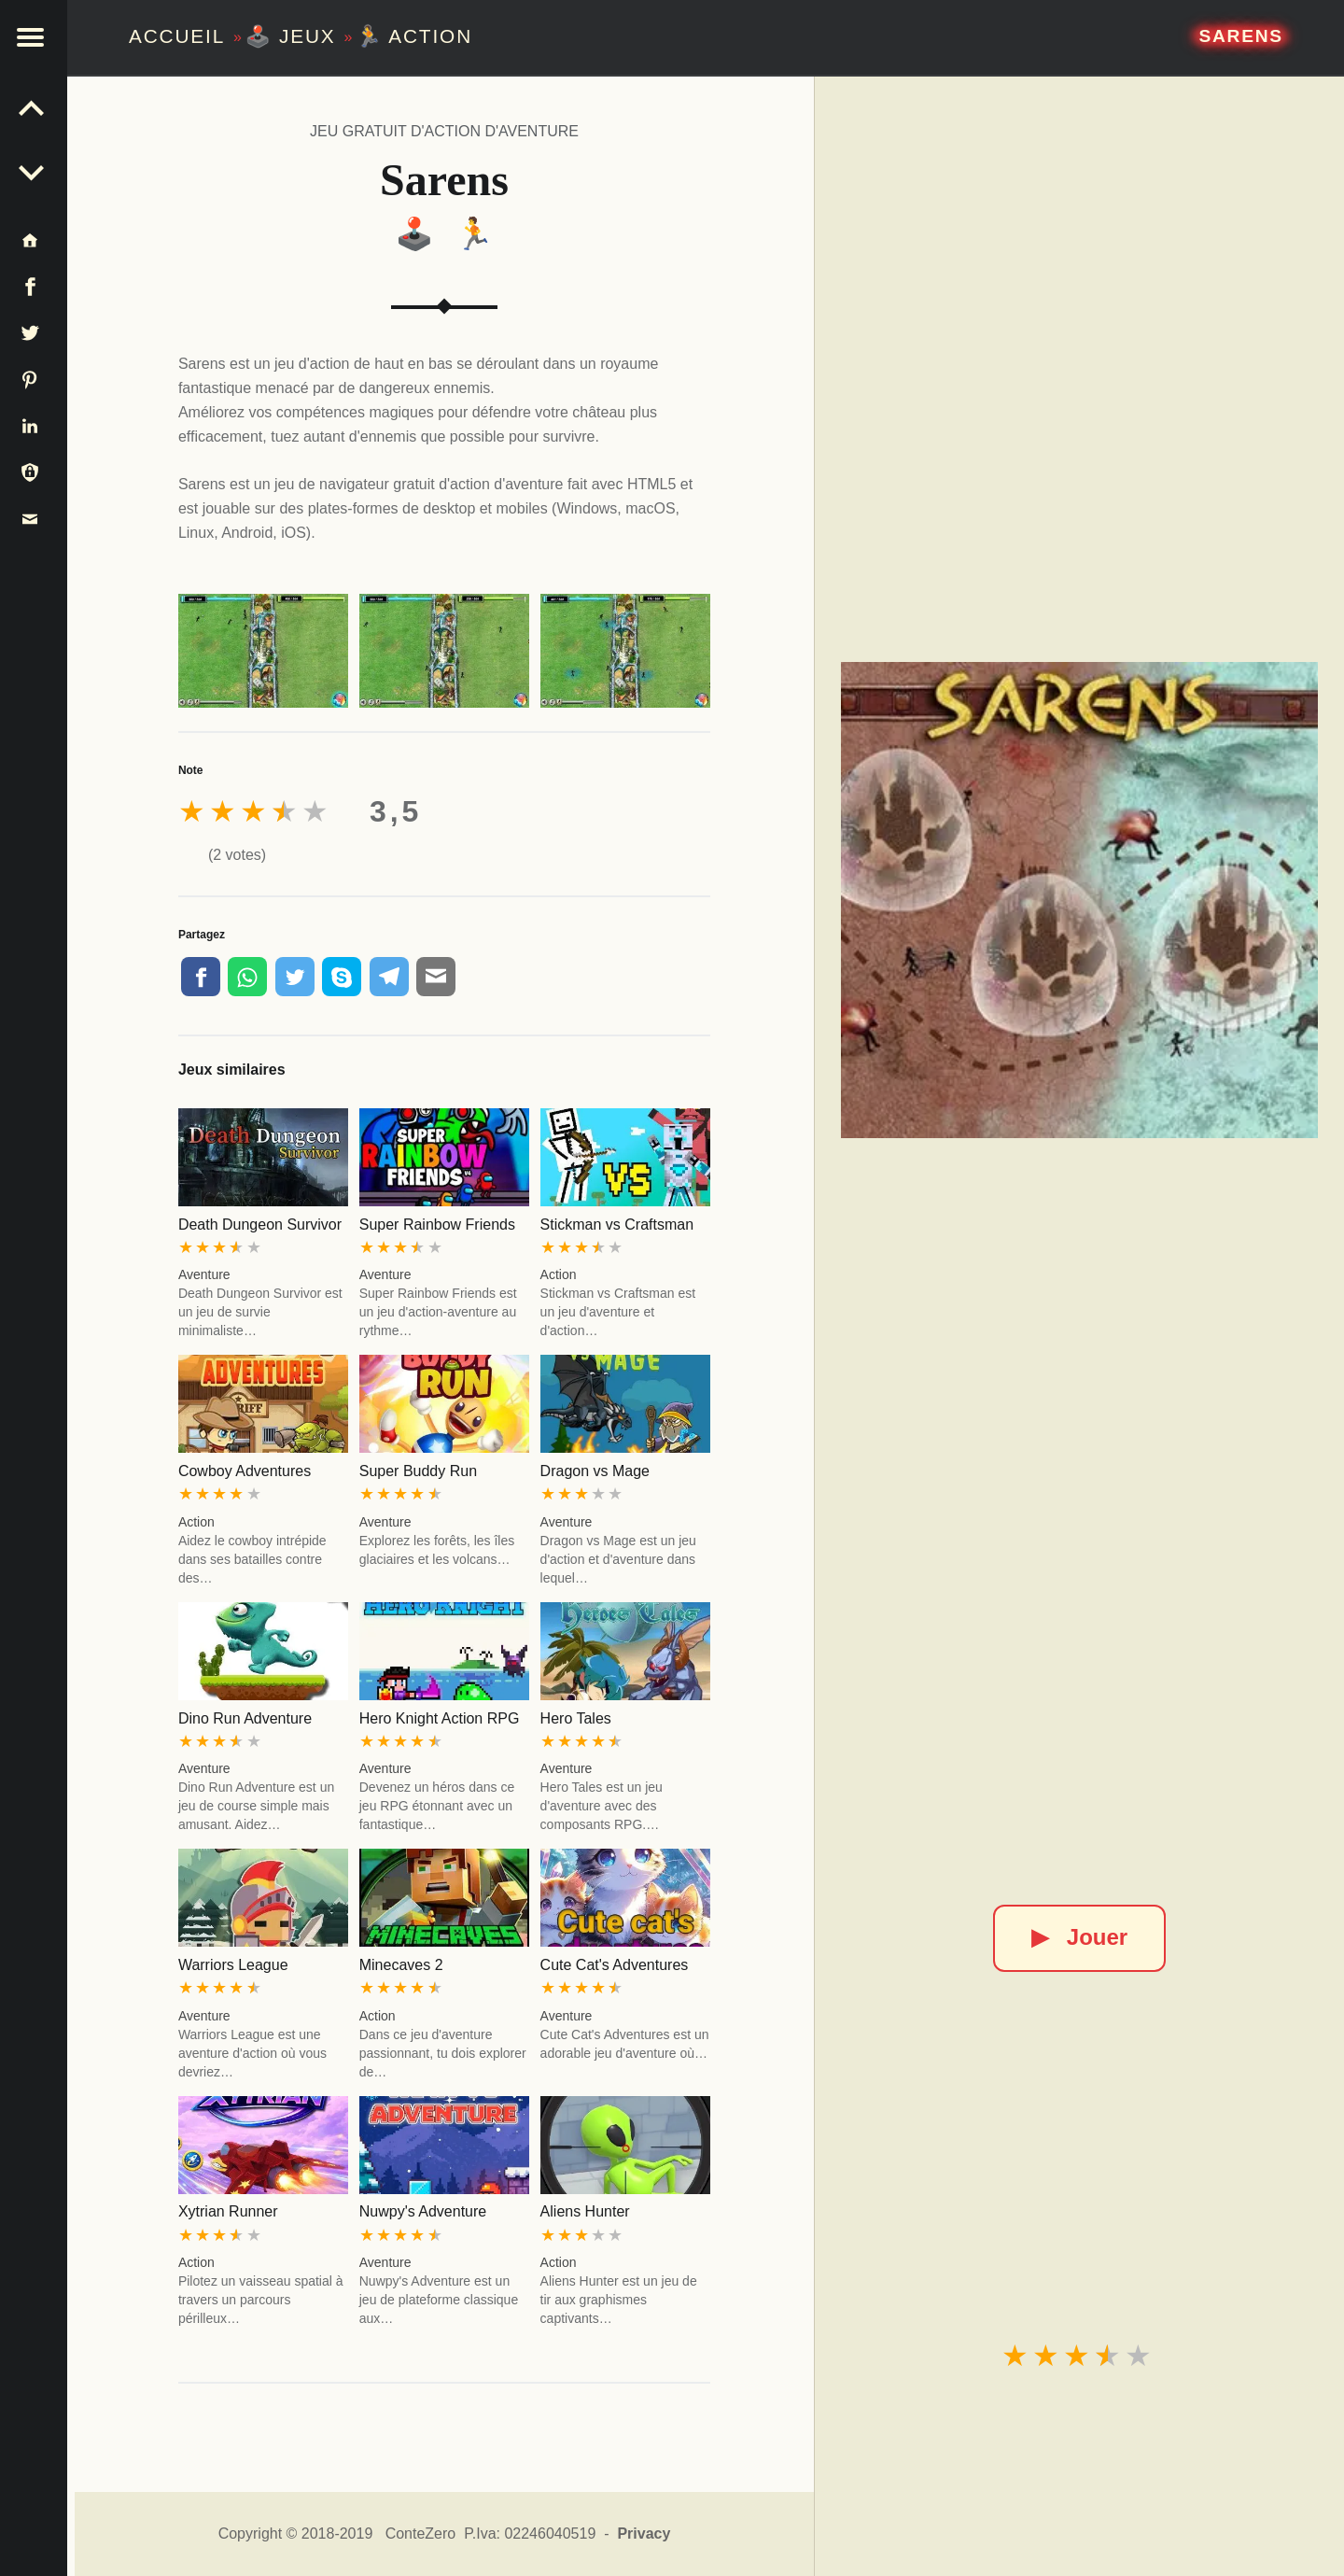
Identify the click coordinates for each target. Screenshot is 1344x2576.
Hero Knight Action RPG (439, 1718)
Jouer (1079, 1937)
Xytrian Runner (228, 2211)
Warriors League (233, 1965)
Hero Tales (575, 1718)
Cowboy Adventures (244, 1471)
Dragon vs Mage (595, 1471)
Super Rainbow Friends (437, 1224)
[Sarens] (1079, 900)
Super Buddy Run (418, 1471)
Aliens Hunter (585, 2211)
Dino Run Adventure (245, 1718)
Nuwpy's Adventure (422, 2211)
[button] (37, 37)
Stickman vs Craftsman (616, 1224)
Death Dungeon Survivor (260, 1224)
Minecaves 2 (401, 1965)
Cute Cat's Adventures (614, 1965)
